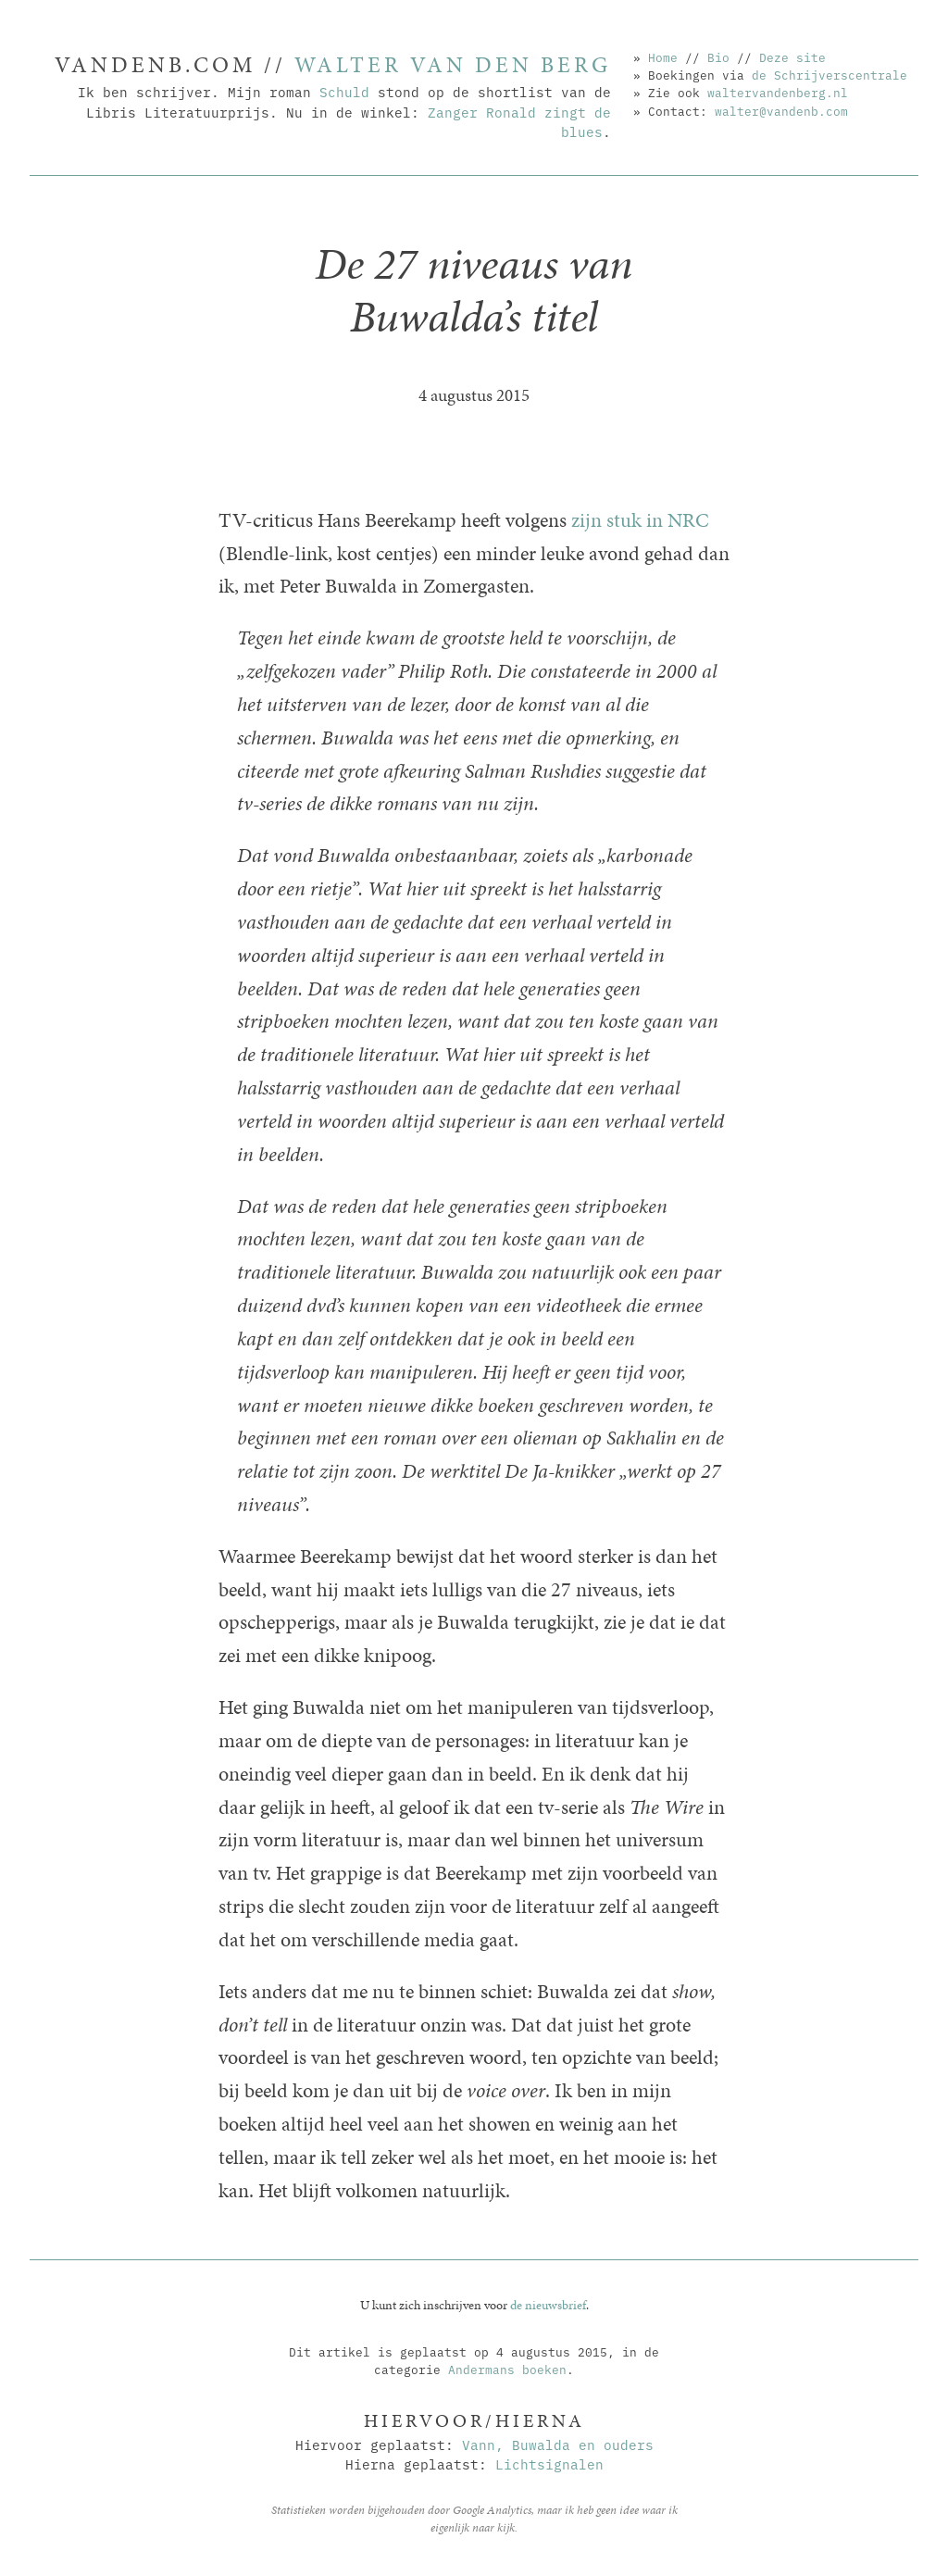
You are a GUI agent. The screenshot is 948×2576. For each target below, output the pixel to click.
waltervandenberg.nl (777, 91)
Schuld (344, 91)
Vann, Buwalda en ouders (558, 2444)
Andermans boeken (507, 2368)
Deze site (792, 56)
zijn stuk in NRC (640, 520)
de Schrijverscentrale (829, 74)
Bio (718, 56)
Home (663, 56)
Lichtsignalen (549, 2463)
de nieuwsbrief (548, 2304)
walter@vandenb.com (781, 110)
